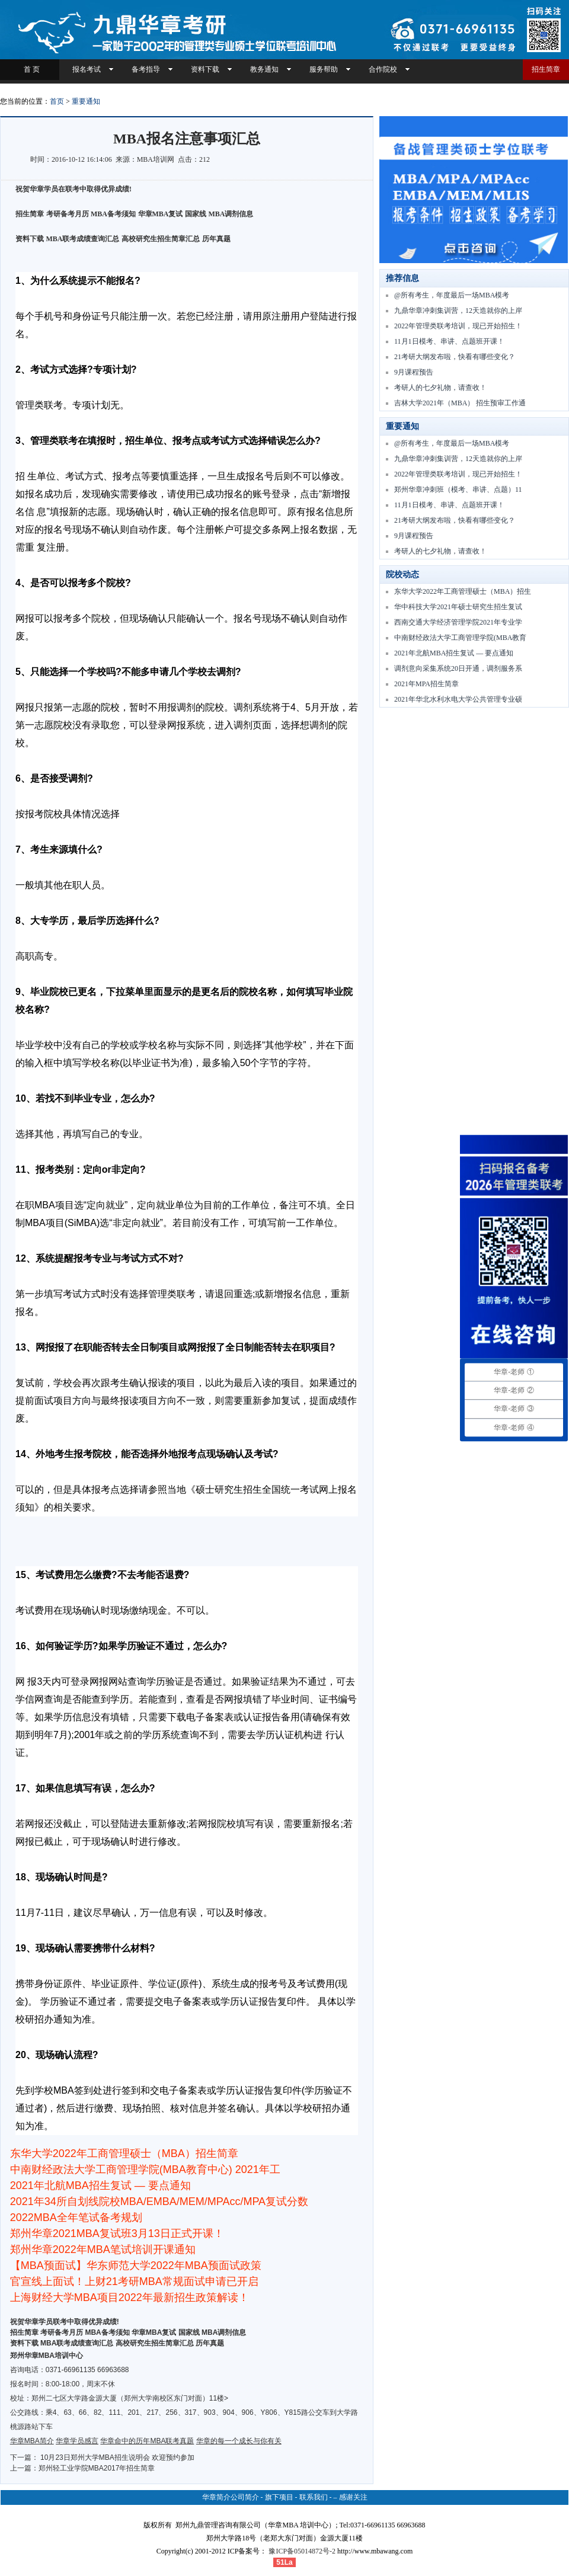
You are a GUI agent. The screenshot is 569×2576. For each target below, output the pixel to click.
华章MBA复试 (160, 214)
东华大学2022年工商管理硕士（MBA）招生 (462, 591)
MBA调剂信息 (231, 214)
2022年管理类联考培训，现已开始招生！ (458, 326)
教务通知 (264, 69)
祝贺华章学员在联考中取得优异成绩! (73, 189)
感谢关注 (353, 2497)
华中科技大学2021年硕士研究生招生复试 (458, 607)
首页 (57, 101)
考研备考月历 (67, 214)
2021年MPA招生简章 (426, 684)
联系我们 (313, 2497)
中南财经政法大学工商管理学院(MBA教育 (460, 637)
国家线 (195, 214)
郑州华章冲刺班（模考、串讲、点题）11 (458, 489)
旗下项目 (279, 2497)
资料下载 (205, 69)
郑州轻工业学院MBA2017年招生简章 (97, 2468)
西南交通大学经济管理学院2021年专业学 (458, 622)
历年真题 (216, 239)
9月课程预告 (413, 372)
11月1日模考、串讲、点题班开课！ (449, 341)
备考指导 (146, 69)
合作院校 (383, 69)
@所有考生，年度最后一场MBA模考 (451, 295)
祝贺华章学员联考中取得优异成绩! (64, 2322)
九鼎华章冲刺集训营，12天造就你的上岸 (458, 310)
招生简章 (546, 69)
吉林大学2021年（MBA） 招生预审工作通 (460, 403)
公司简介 (245, 2497)
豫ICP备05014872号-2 (301, 2551)
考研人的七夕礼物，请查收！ (440, 387)
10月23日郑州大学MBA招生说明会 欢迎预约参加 (117, 2457)
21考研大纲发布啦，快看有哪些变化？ (454, 357)
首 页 (30, 69)
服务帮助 (323, 69)
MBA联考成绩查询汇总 (83, 239)
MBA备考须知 (113, 214)
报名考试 (86, 69)
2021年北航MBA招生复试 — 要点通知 (453, 653)
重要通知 (86, 101)
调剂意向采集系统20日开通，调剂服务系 (458, 668)
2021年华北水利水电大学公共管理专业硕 (458, 699)
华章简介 (216, 2497)
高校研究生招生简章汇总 (161, 239)
